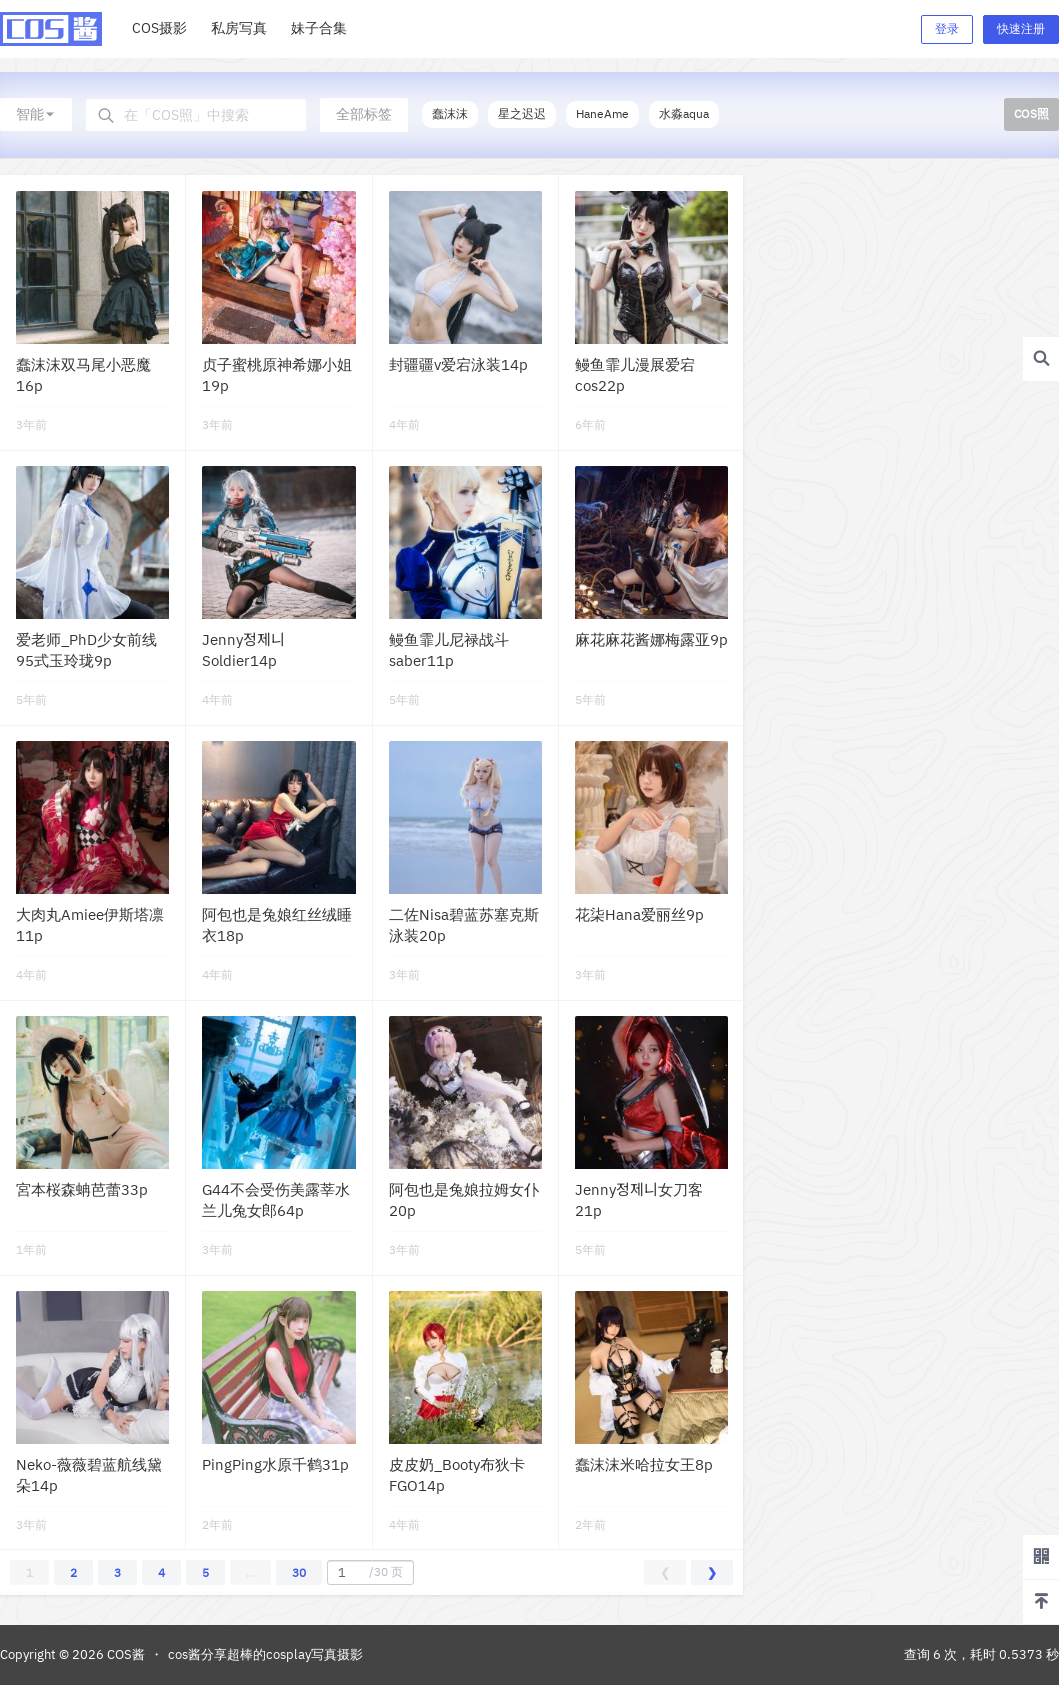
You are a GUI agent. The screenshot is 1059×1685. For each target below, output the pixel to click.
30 (299, 1572)
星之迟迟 (522, 113)
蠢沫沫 (450, 113)
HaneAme (602, 113)
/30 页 (368, 1572)
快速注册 (1021, 28)
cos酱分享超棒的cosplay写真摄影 (265, 1654)
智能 (36, 114)
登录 (947, 28)
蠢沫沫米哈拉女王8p (644, 1464)
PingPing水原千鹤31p (275, 1464)
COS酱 (124, 1654)
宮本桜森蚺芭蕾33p (82, 1189)
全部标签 (364, 114)
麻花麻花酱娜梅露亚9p (651, 639)
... (250, 1572)
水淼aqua (684, 113)
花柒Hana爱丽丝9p (639, 914)
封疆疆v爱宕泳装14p (458, 364)
